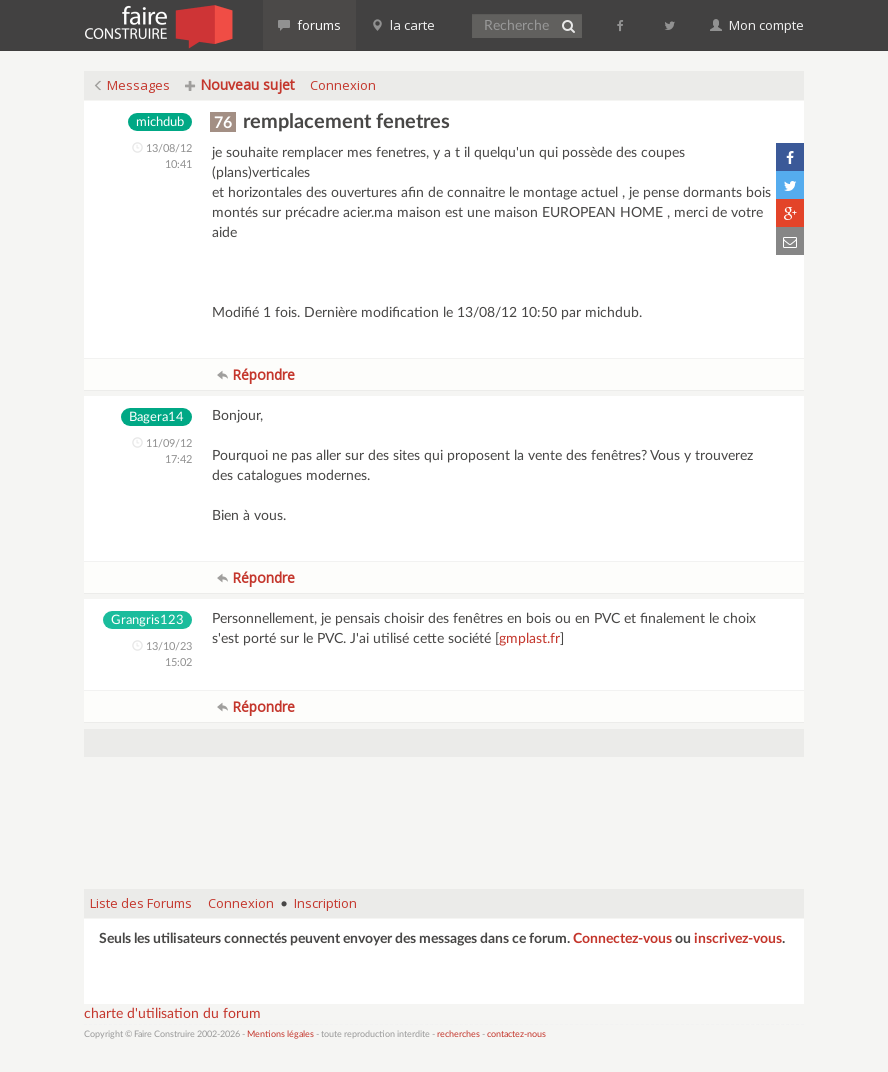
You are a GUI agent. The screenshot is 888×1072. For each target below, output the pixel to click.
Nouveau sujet (240, 84)
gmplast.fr (529, 639)
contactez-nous (516, 1034)
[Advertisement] (448, 823)
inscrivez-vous (738, 939)
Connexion (343, 85)
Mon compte (757, 25)
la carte (403, 25)
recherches (458, 1034)
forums (309, 25)
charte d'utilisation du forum (172, 1014)
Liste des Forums (141, 903)
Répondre (256, 374)
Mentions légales (280, 1034)
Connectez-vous (622, 939)
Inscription (325, 903)
